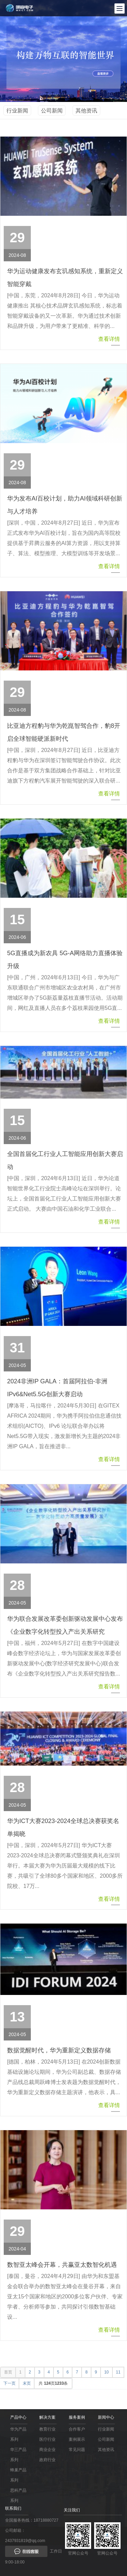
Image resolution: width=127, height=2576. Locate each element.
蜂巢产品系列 (18, 2475)
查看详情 (109, 341)
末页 (27, 2383)
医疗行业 (47, 2439)
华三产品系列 (18, 2454)
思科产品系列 (18, 2495)
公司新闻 (52, 110)
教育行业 (47, 2429)
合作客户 (77, 2429)
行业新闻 (17, 110)
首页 (8, 2372)
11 (118, 2372)
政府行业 (47, 2459)
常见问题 (77, 2449)
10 (106, 2372)
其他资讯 (86, 110)
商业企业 (47, 2449)
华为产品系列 (18, 2434)
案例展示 (77, 2439)
